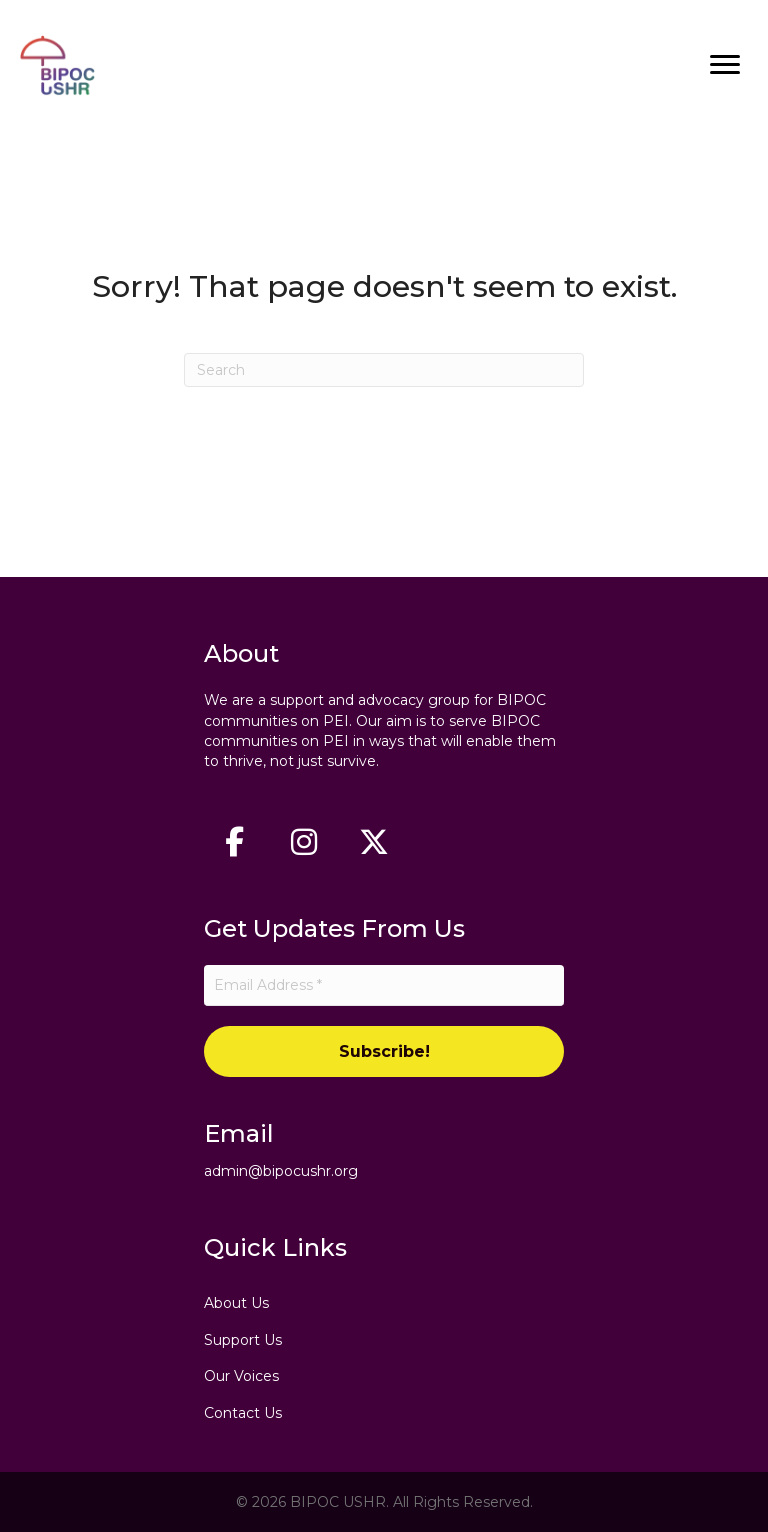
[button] (234, 842)
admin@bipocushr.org (281, 1171)
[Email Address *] (384, 985)
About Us (236, 1303)
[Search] (384, 370)
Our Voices (241, 1376)
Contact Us (243, 1413)
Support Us (243, 1340)
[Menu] (725, 65)
